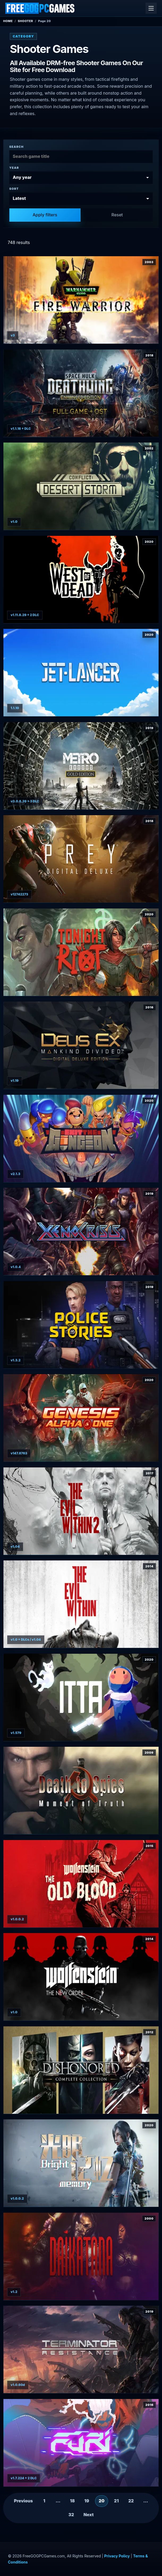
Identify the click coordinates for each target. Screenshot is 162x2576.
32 (71, 2514)
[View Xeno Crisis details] (81, 1231)
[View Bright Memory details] (81, 2163)
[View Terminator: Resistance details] (81, 2349)
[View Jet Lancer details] (81, 672)
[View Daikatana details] (81, 2256)
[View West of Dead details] (81, 579)
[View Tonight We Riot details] (81, 952)
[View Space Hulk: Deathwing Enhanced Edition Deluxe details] (81, 393)
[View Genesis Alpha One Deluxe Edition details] (81, 1418)
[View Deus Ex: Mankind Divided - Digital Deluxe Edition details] (81, 1045)
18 (72, 2500)
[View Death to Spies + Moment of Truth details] (81, 1790)
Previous (23, 2500)
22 (131, 2500)
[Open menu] (151, 8)
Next (89, 2514)
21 (116, 2500)
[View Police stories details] (81, 1325)
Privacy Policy (117, 2556)
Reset (117, 214)
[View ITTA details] (81, 1697)
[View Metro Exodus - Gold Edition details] (81, 766)
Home (8, 21)
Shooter (25, 21)
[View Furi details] (81, 2442)
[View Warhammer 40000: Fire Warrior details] (81, 300)
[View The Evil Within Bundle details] (81, 1604)
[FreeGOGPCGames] (40, 8)
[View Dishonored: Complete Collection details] (81, 2070)
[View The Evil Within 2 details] (81, 1511)
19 (86, 2500)
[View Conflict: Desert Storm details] (81, 486)
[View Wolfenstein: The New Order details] (81, 1977)
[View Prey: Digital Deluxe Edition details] (81, 859)
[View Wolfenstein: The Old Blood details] (81, 1883)
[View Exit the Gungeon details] (81, 1138)
